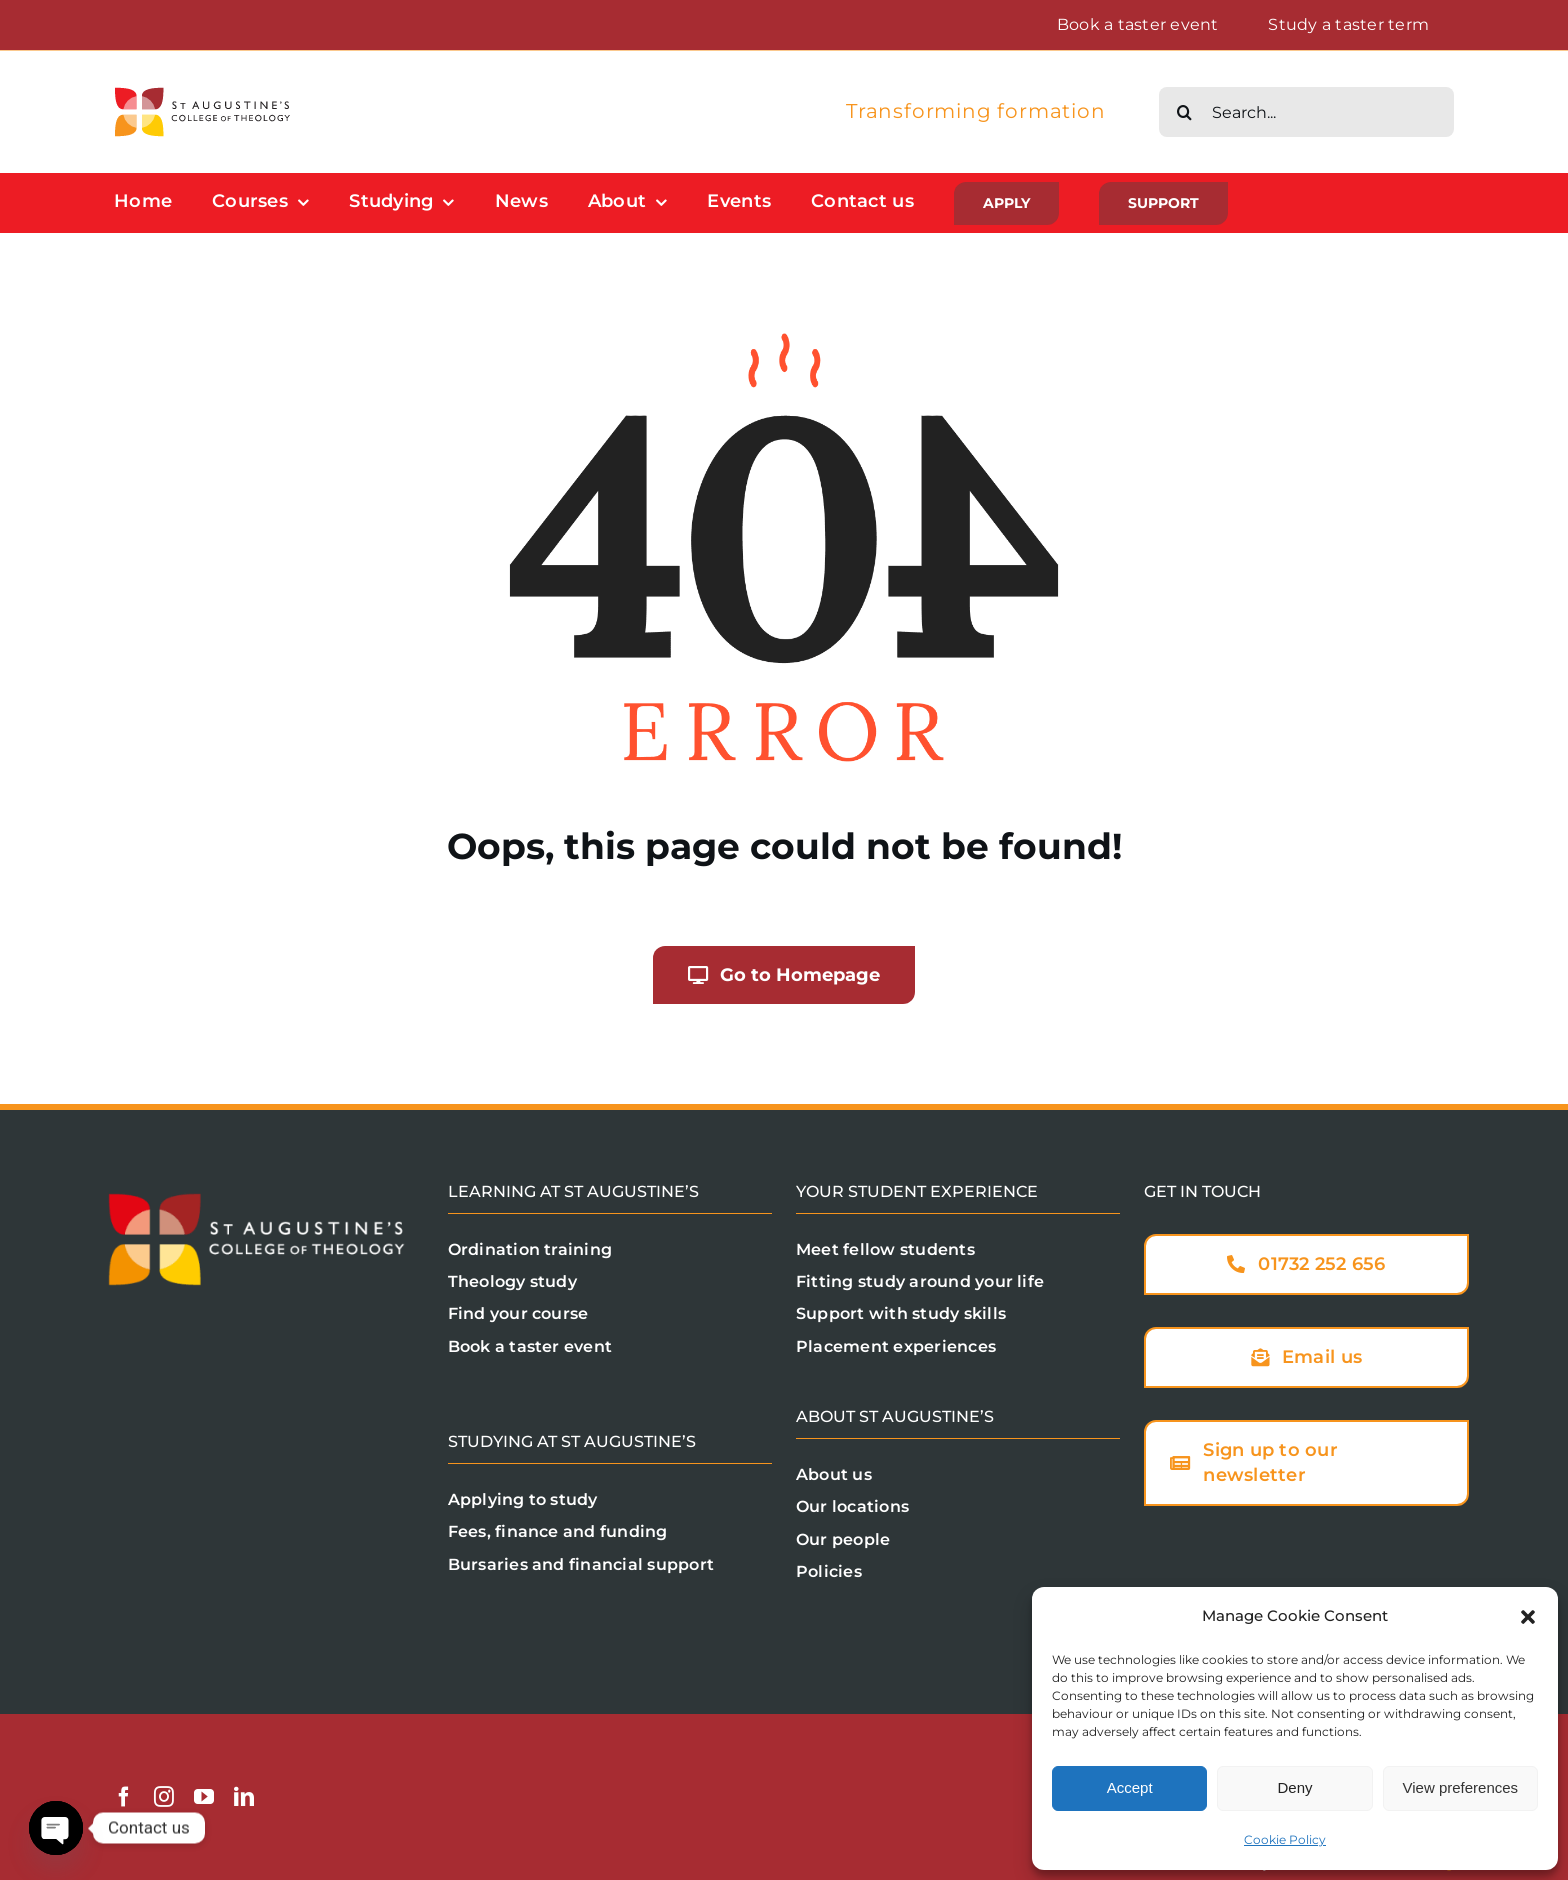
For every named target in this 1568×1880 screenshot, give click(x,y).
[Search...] (1306, 112)
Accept (1130, 1787)
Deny (1294, 1787)
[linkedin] (244, 1797)
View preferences (1461, 1787)
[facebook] (124, 1797)
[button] (1528, 1617)
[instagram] (164, 1797)
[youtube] (204, 1797)
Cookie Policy (1285, 1839)
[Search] (1184, 112)
